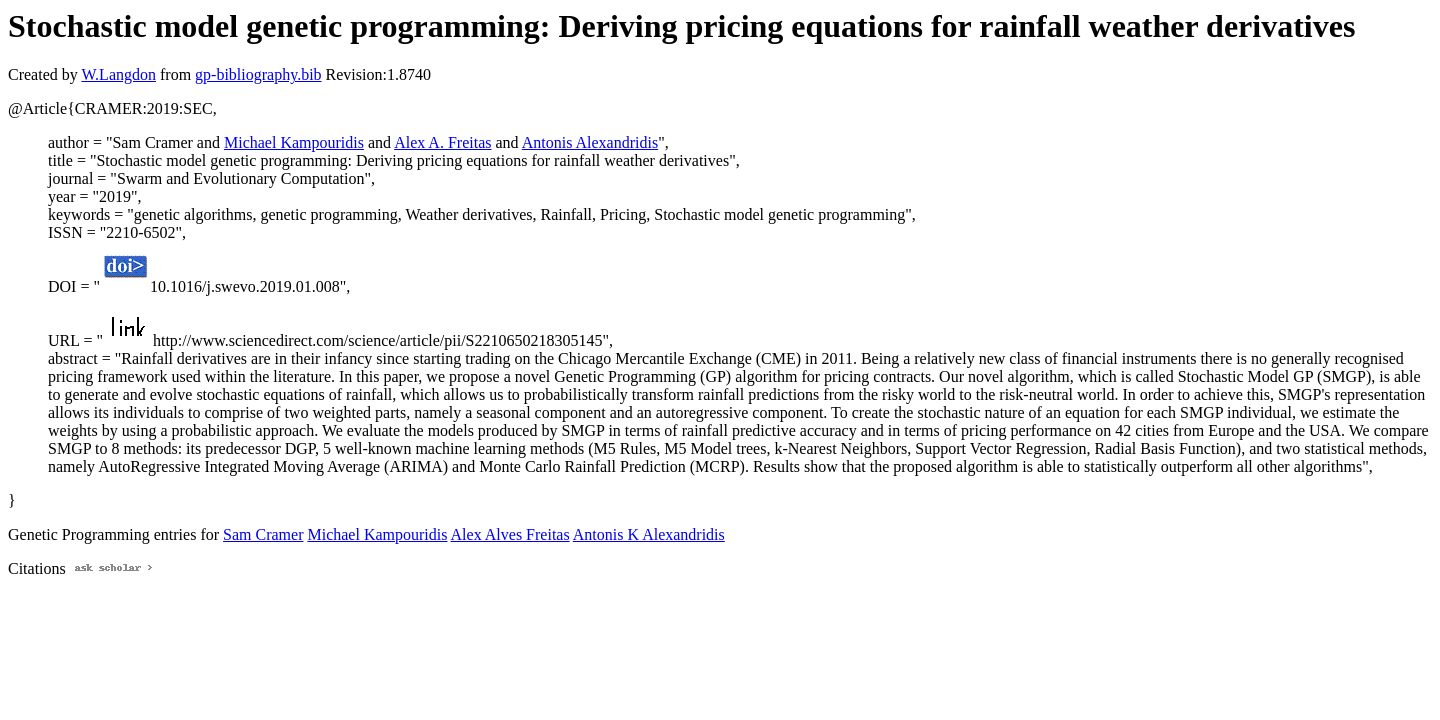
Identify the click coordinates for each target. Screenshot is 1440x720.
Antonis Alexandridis (590, 142)
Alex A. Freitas (442, 142)
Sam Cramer (263, 534)
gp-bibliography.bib (258, 74)
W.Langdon (118, 74)
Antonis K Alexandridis (649, 534)
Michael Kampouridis (294, 142)
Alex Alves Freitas (510, 534)
